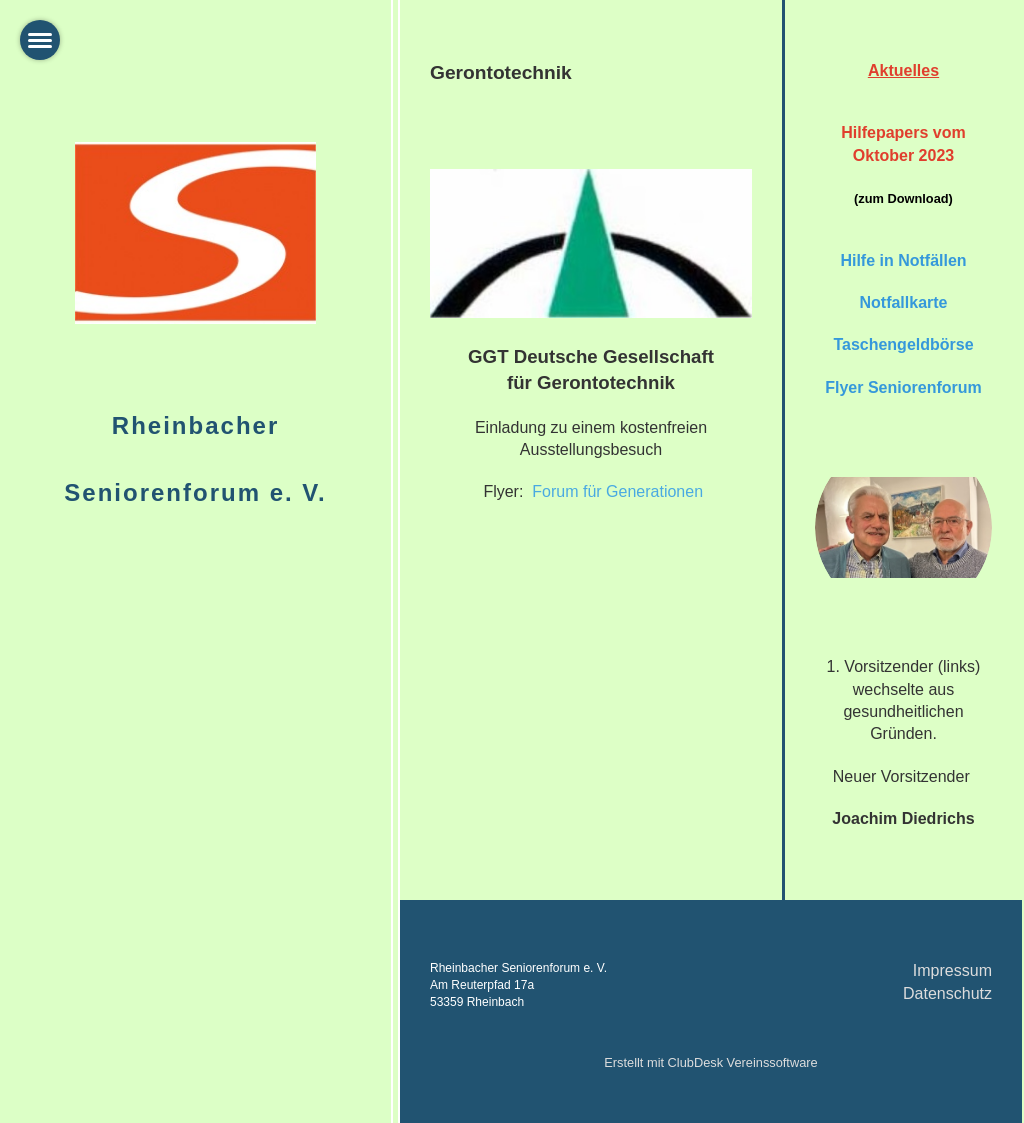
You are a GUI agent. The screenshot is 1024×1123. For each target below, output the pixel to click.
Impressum (952, 970)
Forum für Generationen (617, 491)
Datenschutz (947, 993)
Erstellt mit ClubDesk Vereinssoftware (710, 1062)
